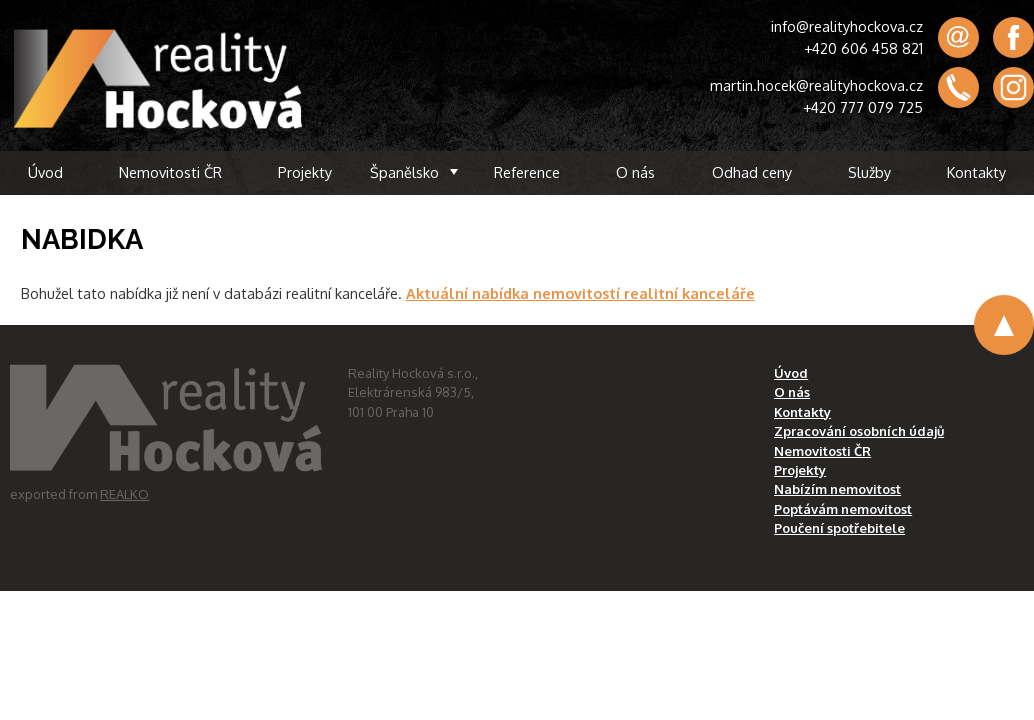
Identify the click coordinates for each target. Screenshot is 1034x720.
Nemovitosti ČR (170, 172)
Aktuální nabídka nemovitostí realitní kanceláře (580, 293)
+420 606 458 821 (863, 48)
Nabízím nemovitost (837, 489)
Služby (869, 172)
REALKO (124, 494)
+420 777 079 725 (863, 107)
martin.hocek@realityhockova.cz (816, 85)
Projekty (305, 172)
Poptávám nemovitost (843, 509)
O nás (635, 172)
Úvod (45, 172)
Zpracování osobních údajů (859, 431)
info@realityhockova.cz (847, 26)
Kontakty (976, 172)
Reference (527, 172)
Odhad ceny (752, 172)
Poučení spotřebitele (839, 528)
